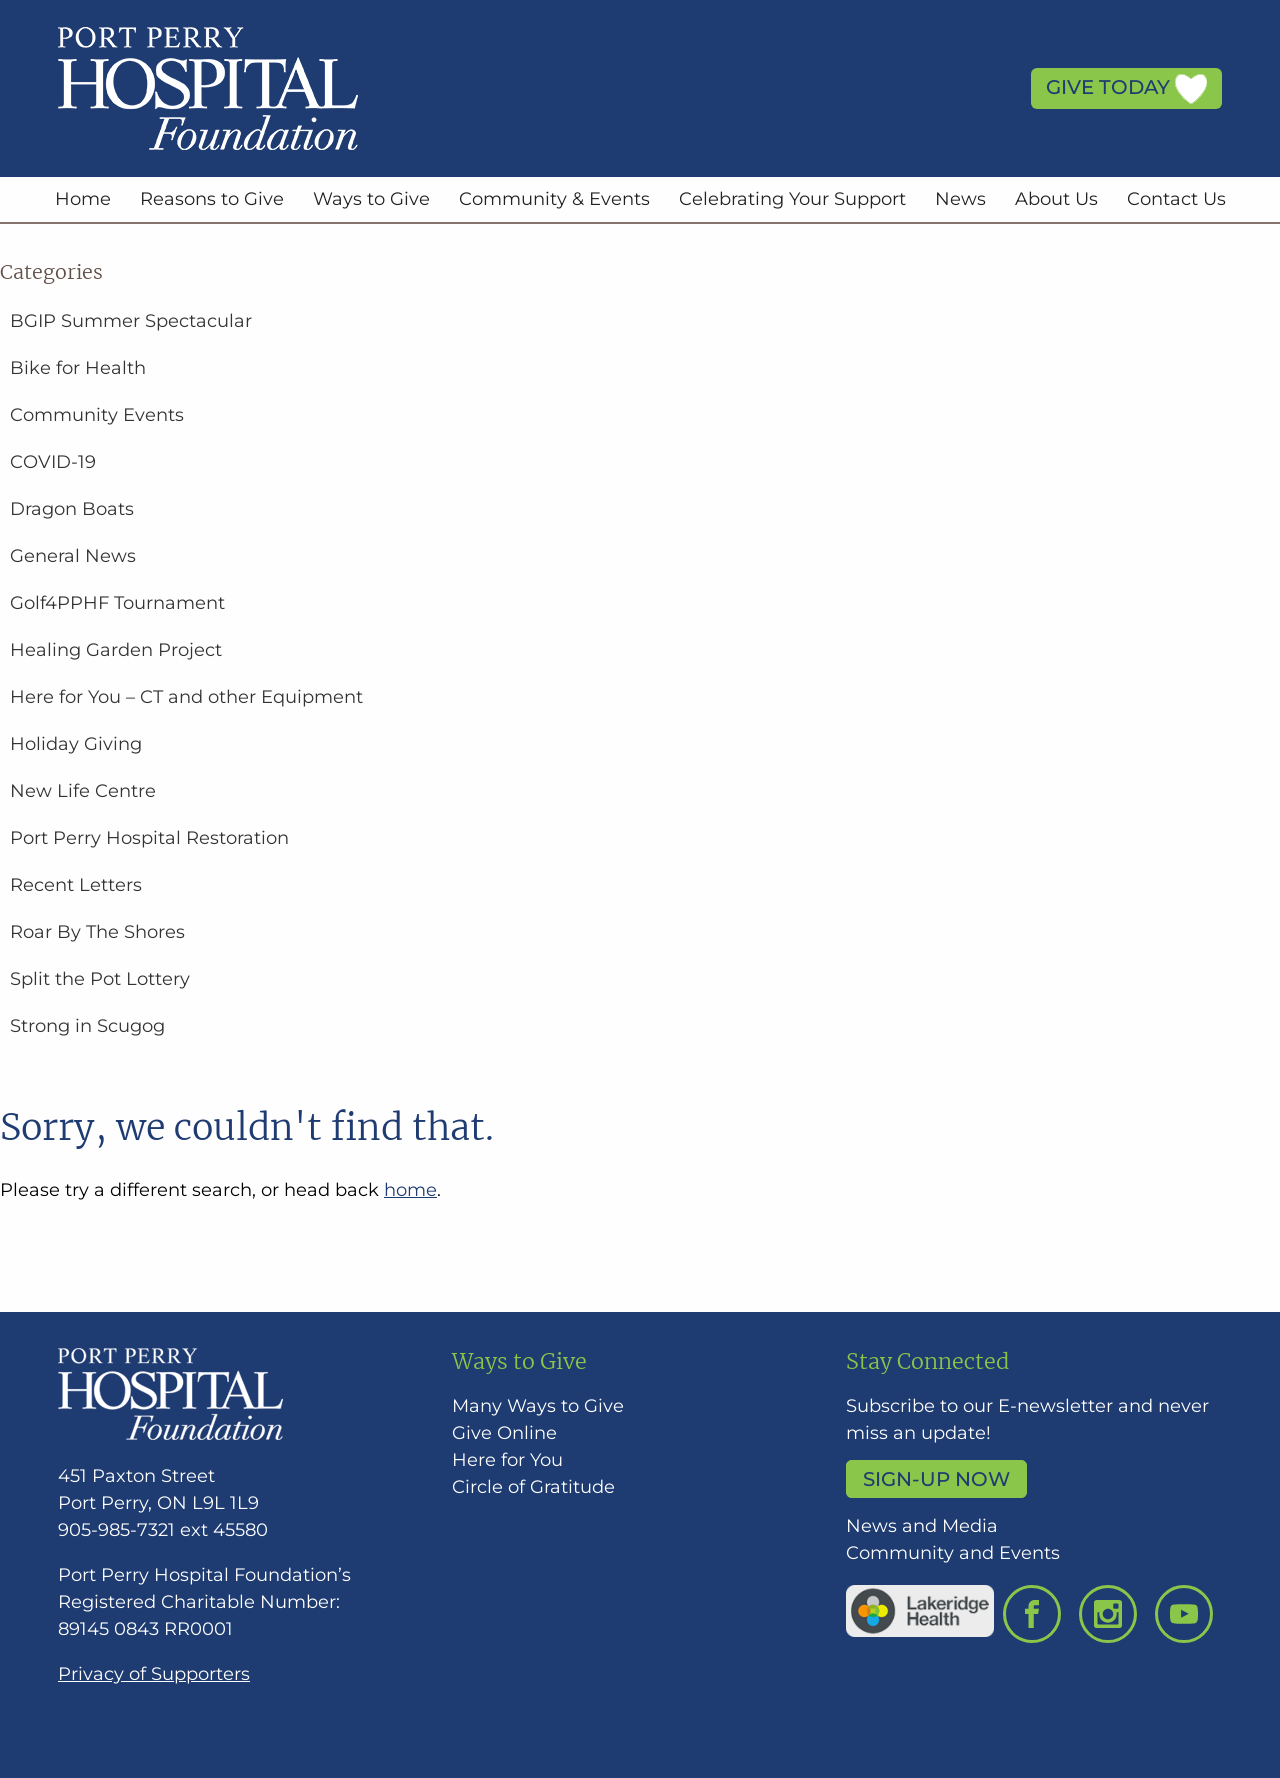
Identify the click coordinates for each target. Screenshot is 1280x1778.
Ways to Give (371, 199)
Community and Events (953, 1553)
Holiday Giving (76, 744)
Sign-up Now (936, 1479)
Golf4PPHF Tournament (117, 603)
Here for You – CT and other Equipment (186, 697)
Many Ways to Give (538, 1406)
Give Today (1126, 89)
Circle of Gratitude (533, 1487)
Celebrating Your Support (792, 199)
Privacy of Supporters (154, 1674)
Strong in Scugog (87, 1026)
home (410, 1190)
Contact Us (1176, 199)
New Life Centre (83, 791)
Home (83, 199)
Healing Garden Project (116, 650)
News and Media (922, 1526)
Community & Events (554, 199)
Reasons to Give (212, 199)
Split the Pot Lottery (100, 979)
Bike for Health (78, 368)
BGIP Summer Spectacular (131, 321)
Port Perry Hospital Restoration (149, 838)
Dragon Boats (72, 509)
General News (73, 556)
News (960, 199)
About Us (1056, 199)
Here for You (507, 1460)
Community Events (97, 415)
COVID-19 (53, 462)
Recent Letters (76, 885)
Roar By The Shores (97, 932)
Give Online (504, 1433)
